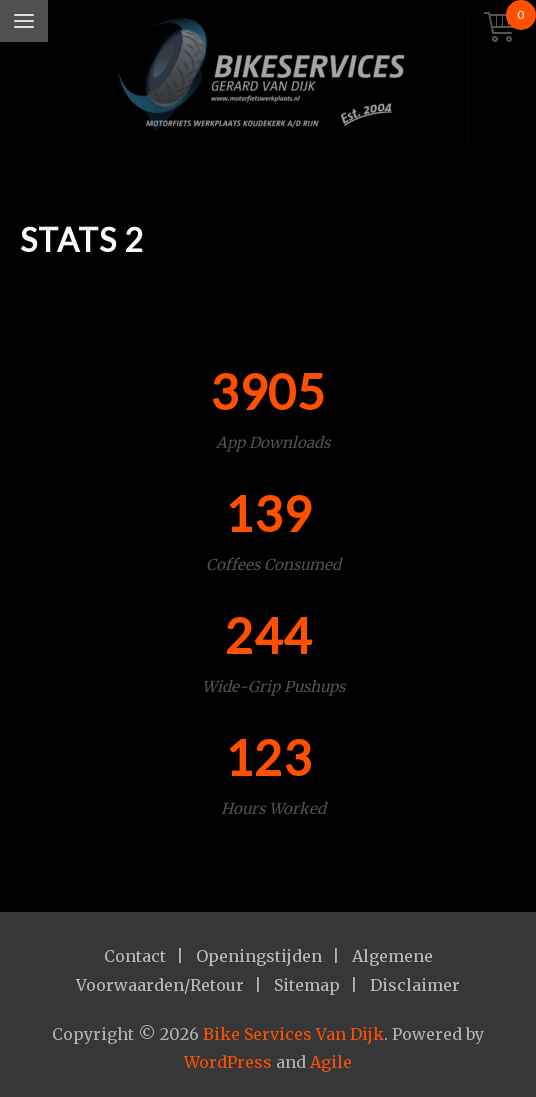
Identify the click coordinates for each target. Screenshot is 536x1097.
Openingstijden (259, 956)
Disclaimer (415, 985)
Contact (135, 956)
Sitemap (307, 985)
